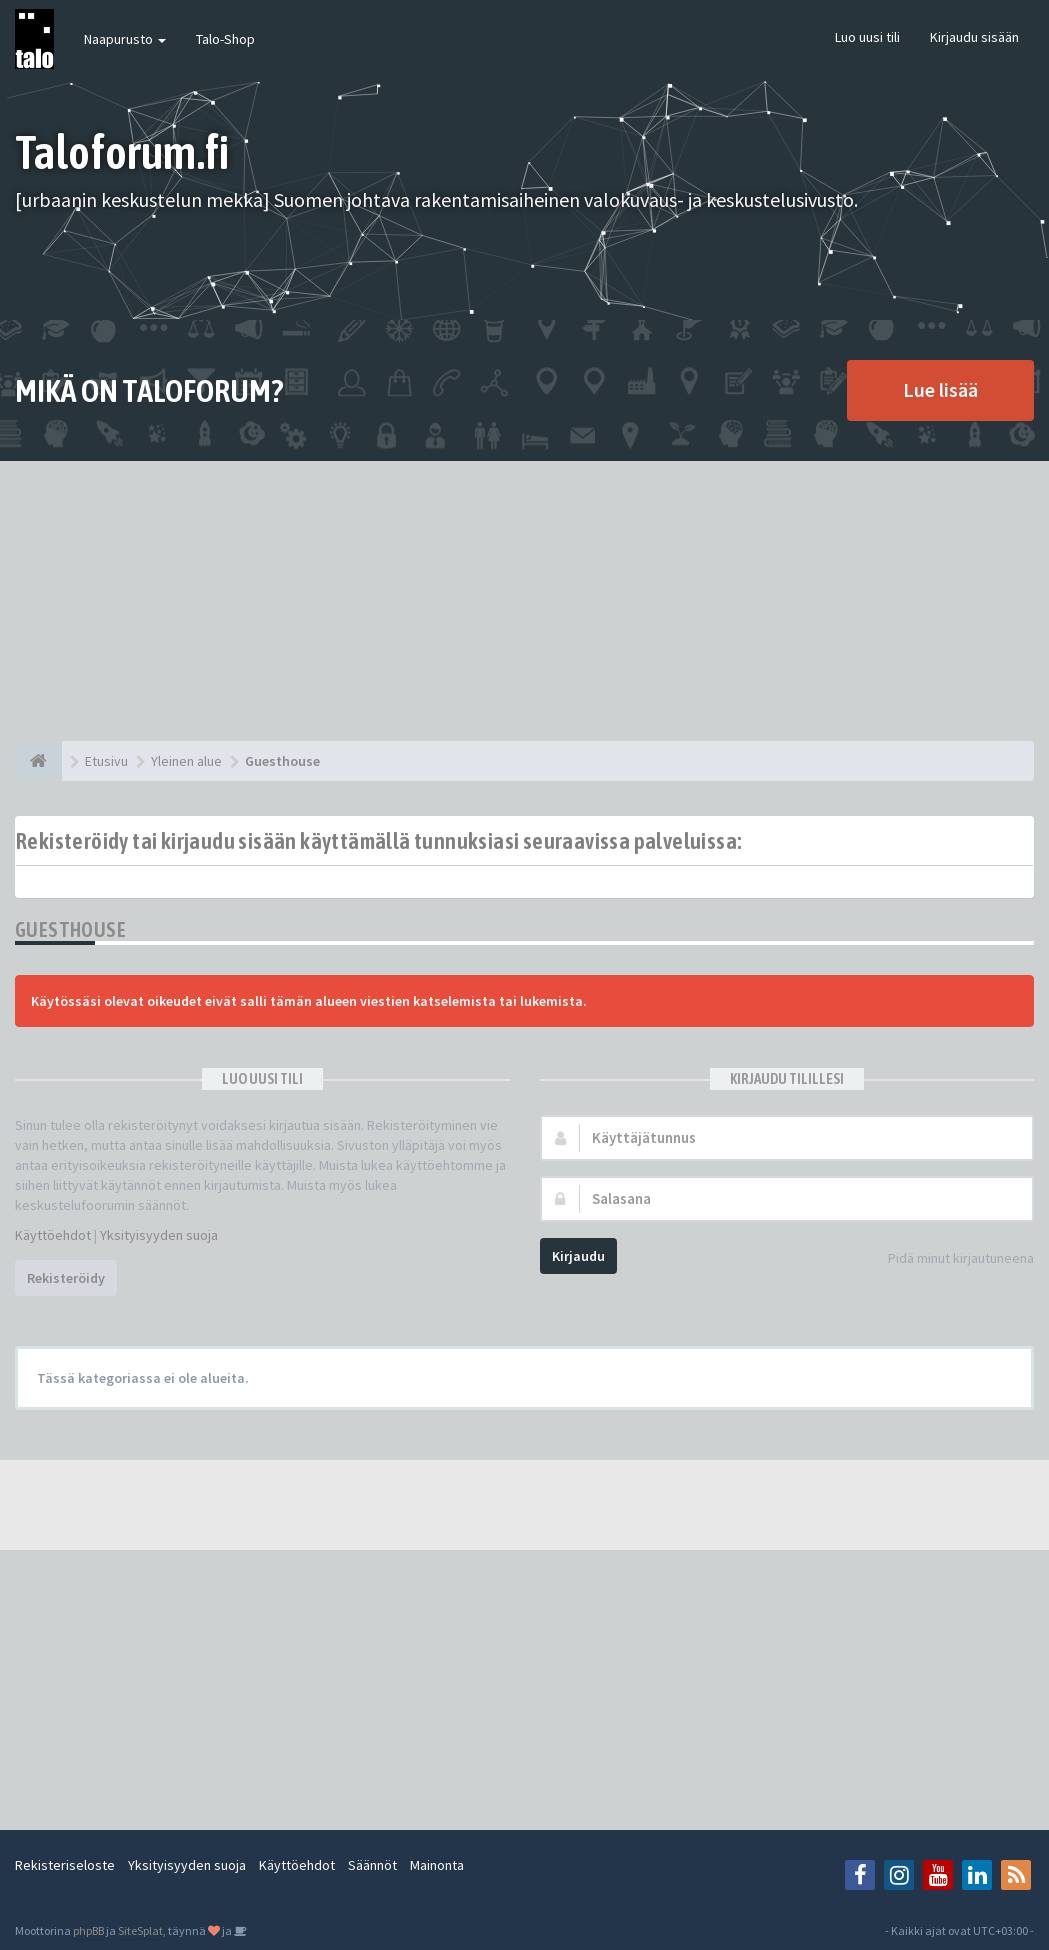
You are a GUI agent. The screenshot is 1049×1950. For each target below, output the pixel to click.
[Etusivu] (38, 761)
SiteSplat (140, 1930)
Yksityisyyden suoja (159, 1235)
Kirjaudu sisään (974, 37)
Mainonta (437, 1865)
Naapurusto (125, 39)
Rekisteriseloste (65, 1865)
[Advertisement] (524, 601)
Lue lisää (940, 389)
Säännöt (372, 1865)
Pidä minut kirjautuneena (950, 1259)
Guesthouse (70, 929)
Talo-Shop (225, 39)
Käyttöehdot (53, 1235)
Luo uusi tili (867, 37)
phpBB (88, 1930)
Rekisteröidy (66, 1278)
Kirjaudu (578, 1256)
